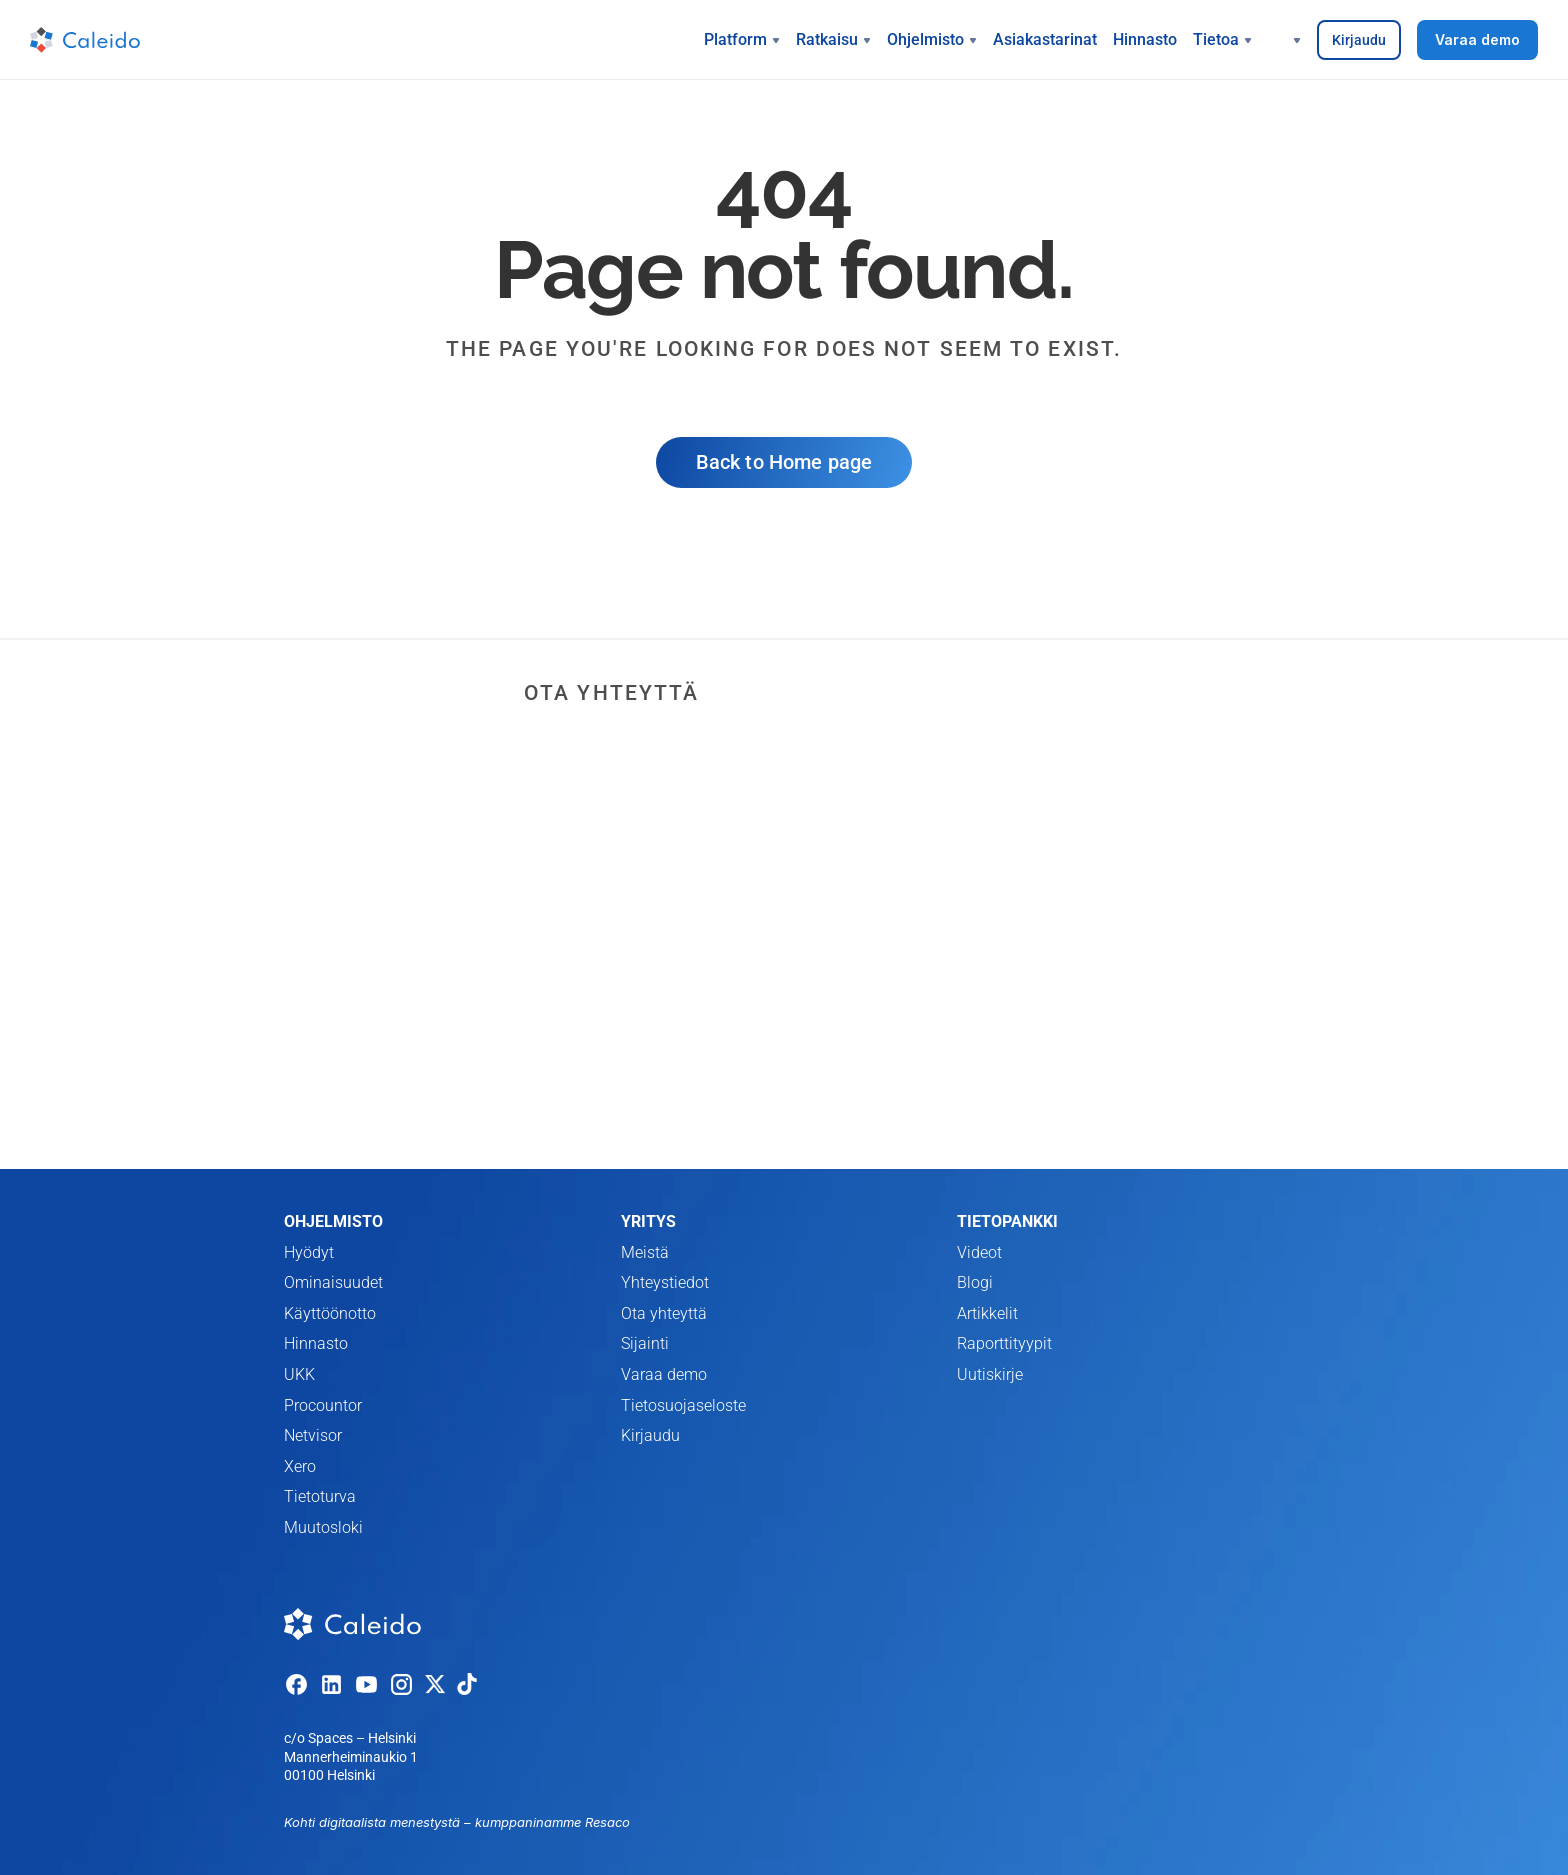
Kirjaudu (650, 1435)
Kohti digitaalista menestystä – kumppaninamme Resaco (457, 1822)
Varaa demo (664, 1374)
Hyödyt (309, 1252)
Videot (979, 1252)
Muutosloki (323, 1527)
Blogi (975, 1282)
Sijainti (645, 1343)
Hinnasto (1145, 39)
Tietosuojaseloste (683, 1405)
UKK (299, 1374)
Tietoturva (320, 1496)
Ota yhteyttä (664, 1313)
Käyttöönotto (330, 1313)
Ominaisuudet (333, 1282)
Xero (300, 1466)
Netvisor (313, 1435)
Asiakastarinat (1045, 39)
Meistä (645, 1252)
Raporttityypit (1004, 1343)
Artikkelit (987, 1313)
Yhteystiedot (665, 1282)
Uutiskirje (990, 1374)
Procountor (323, 1405)
